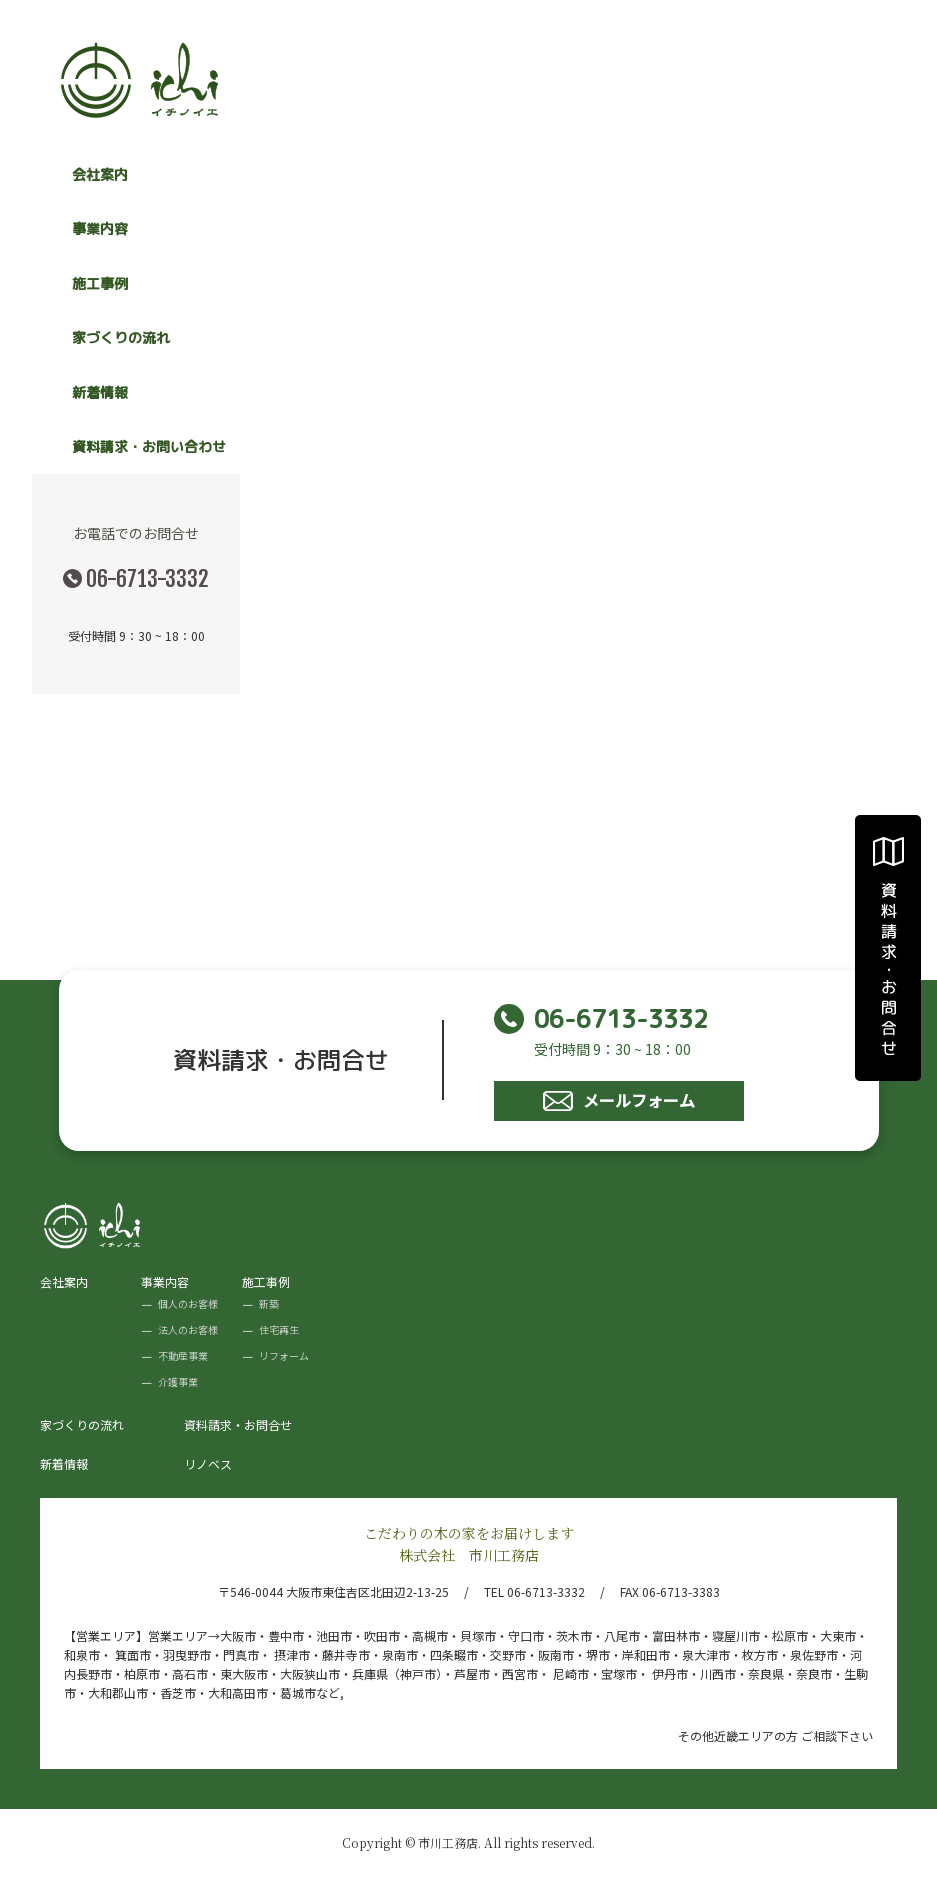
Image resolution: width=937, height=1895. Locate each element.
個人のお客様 (188, 1303)
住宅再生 (279, 1329)
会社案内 (100, 174)
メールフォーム (619, 1100)
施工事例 (266, 1281)
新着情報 (100, 392)
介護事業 (178, 1381)
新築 (269, 1303)
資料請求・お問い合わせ (149, 446)
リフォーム (284, 1355)
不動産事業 (183, 1355)
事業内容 (165, 1281)
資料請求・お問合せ (238, 1424)
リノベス (208, 1463)
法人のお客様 (188, 1329)
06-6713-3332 (147, 578)
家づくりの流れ (121, 337)
